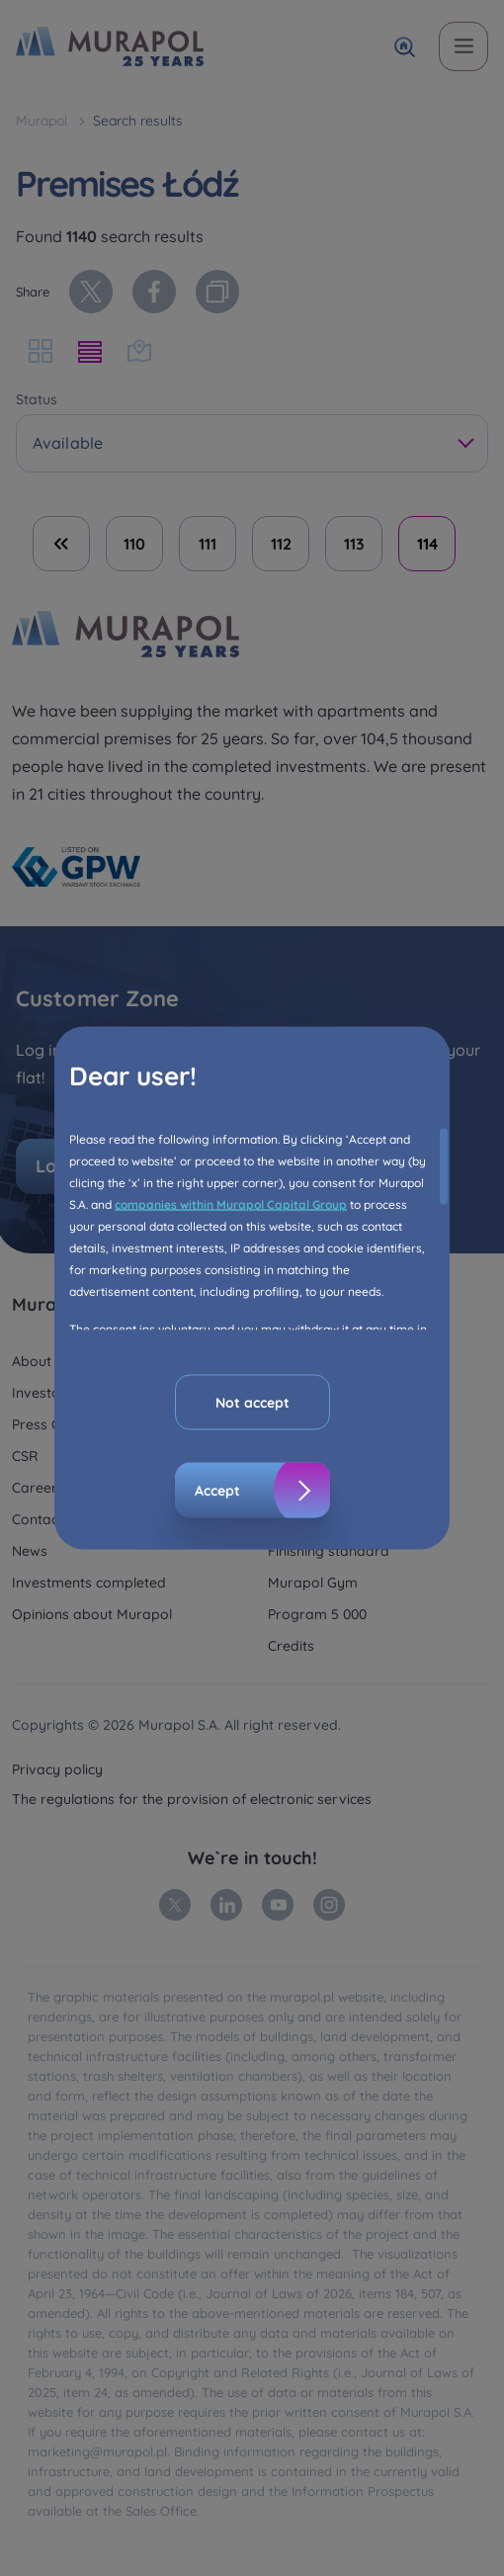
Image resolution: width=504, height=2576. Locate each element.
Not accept (252, 1403)
